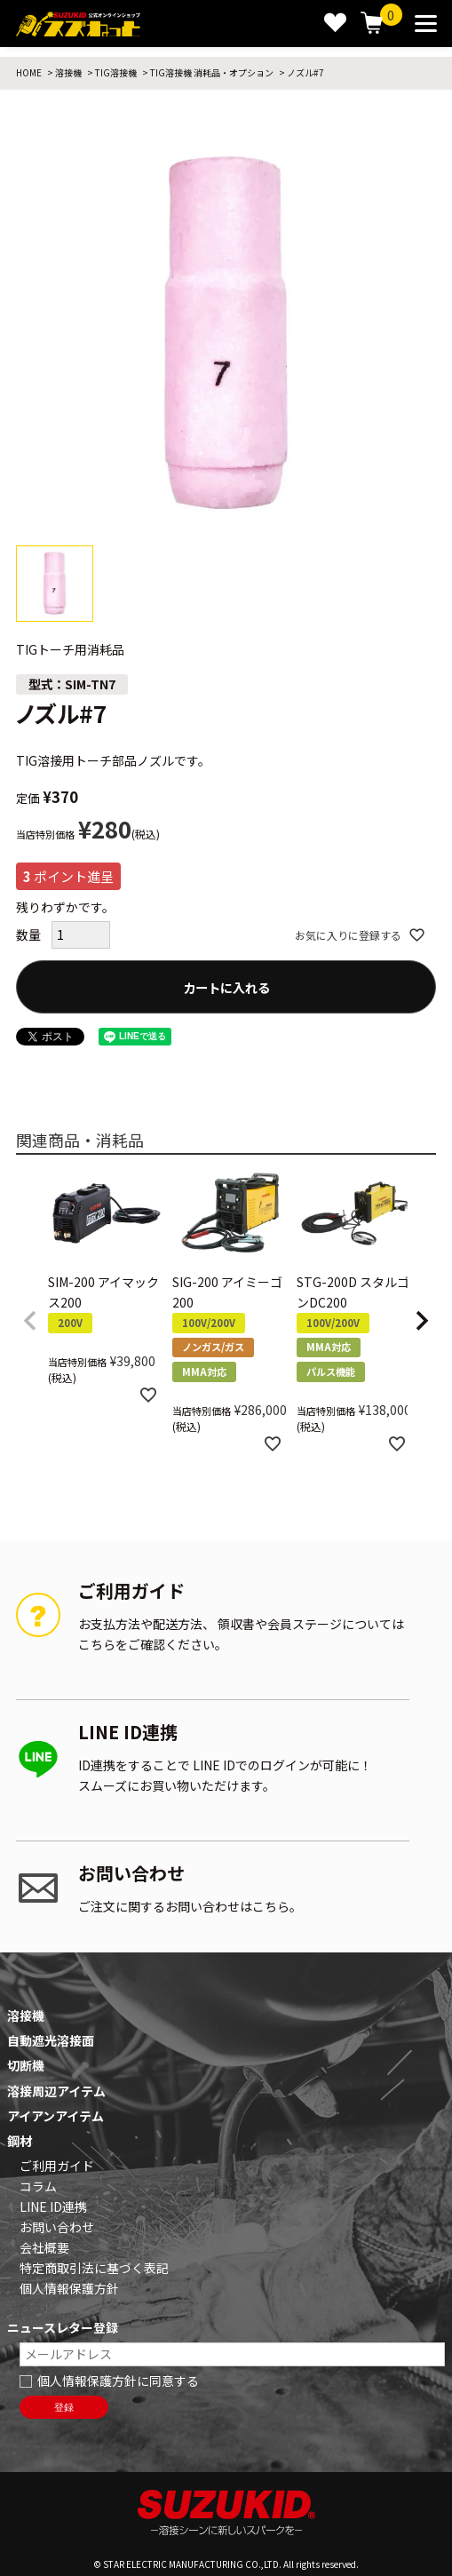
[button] (30, 1320)
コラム (38, 2186)
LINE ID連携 (53, 2206)
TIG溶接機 (116, 72)
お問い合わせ (57, 2227)
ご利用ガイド (57, 2165)
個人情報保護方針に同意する (118, 2380)
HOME (29, 72)
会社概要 (44, 2247)
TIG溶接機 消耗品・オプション (212, 72)
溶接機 (68, 72)
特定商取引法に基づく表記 (94, 2268)
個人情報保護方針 (69, 2288)
